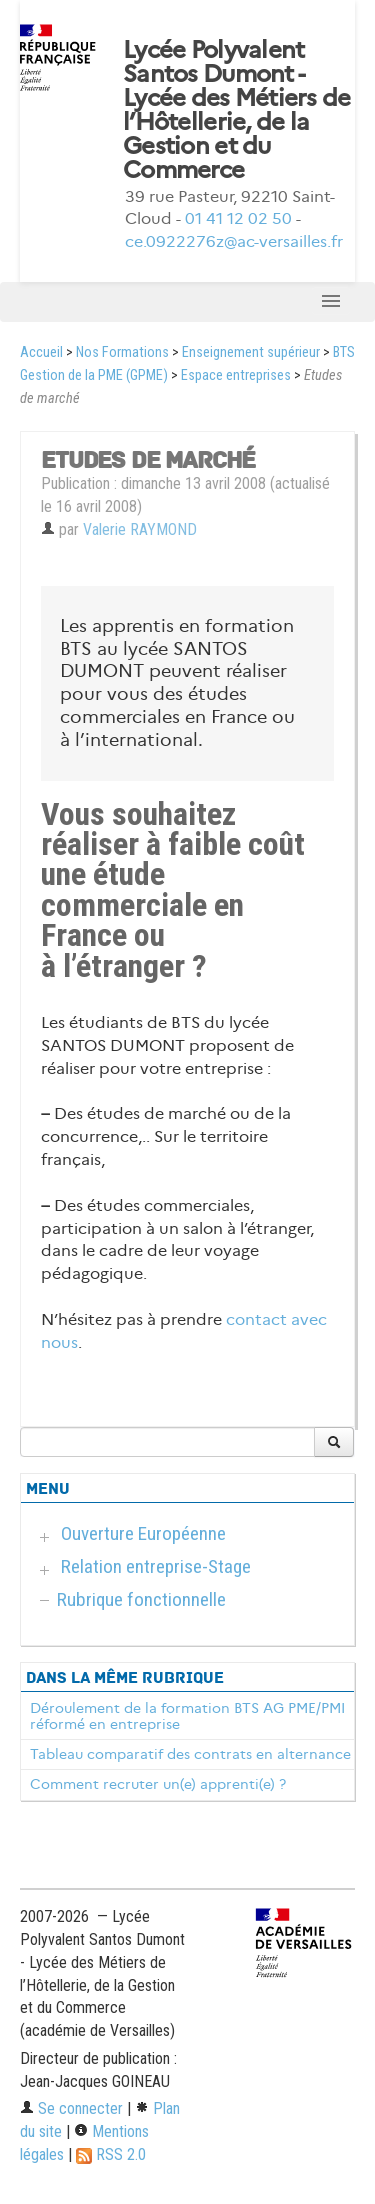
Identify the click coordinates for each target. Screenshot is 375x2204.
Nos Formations (122, 352)
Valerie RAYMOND (140, 529)
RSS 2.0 (111, 2154)
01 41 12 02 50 (238, 218)
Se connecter (71, 2108)
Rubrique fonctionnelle (141, 1599)
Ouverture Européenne (143, 1533)
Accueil (41, 352)
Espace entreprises (236, 375)
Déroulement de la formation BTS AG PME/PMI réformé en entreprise (187, 1716)
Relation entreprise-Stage (156, 1566)
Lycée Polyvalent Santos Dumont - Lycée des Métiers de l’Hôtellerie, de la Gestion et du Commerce (237, 110)
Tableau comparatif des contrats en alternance (190, 1754)
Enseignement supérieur (251, 352)
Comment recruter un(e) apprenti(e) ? (158, 1784)
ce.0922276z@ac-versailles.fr (234, 241)
